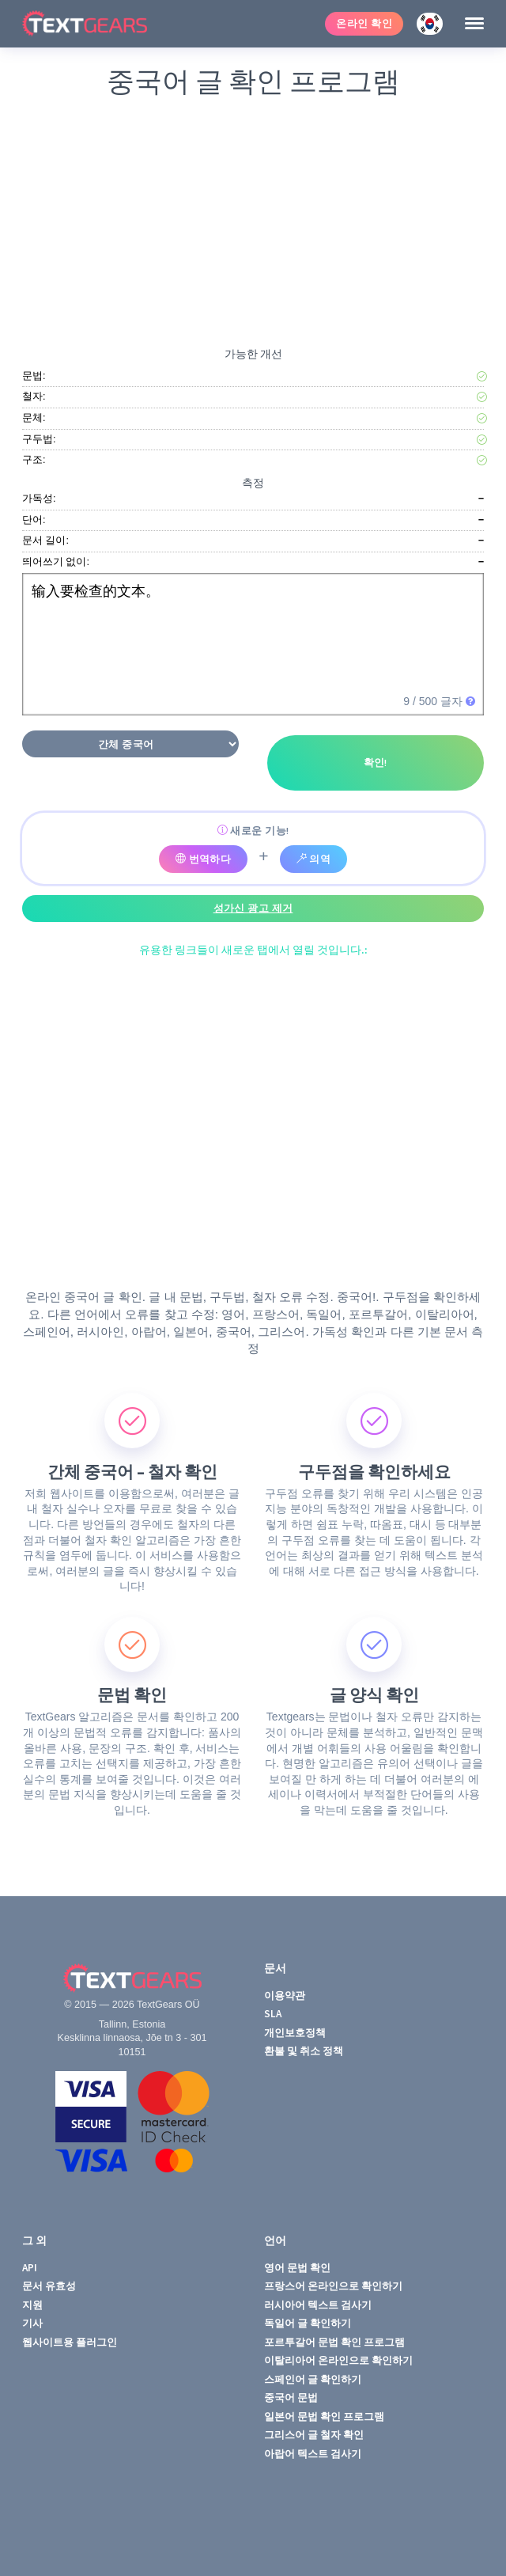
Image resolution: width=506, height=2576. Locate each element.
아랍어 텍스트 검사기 (312, 2453)
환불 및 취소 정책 (303, 2051)
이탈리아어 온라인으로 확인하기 (338, 2360)
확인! (375, 762)
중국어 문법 (291, 2397)
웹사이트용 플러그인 (69, 2342)
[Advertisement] (253, 219)
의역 (313, 859)
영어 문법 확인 (297, 2267)
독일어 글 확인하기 (307, 2323)
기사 (32, 2323)
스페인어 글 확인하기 (312, 2379)
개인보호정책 (295, 2032)
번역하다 (204, 859)
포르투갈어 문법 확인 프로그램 (334, 2342)
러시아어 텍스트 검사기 (318, 2305)
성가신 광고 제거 (253, 908)
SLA (272, 2013)
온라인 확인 (364, 23)
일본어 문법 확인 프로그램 (324, 2416)
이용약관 (284, 1995)
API (29, 2267)
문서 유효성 (49, 2286)
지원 (32, 2305)
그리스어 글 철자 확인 (314, 2434)
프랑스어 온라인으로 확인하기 (333, 2286)
